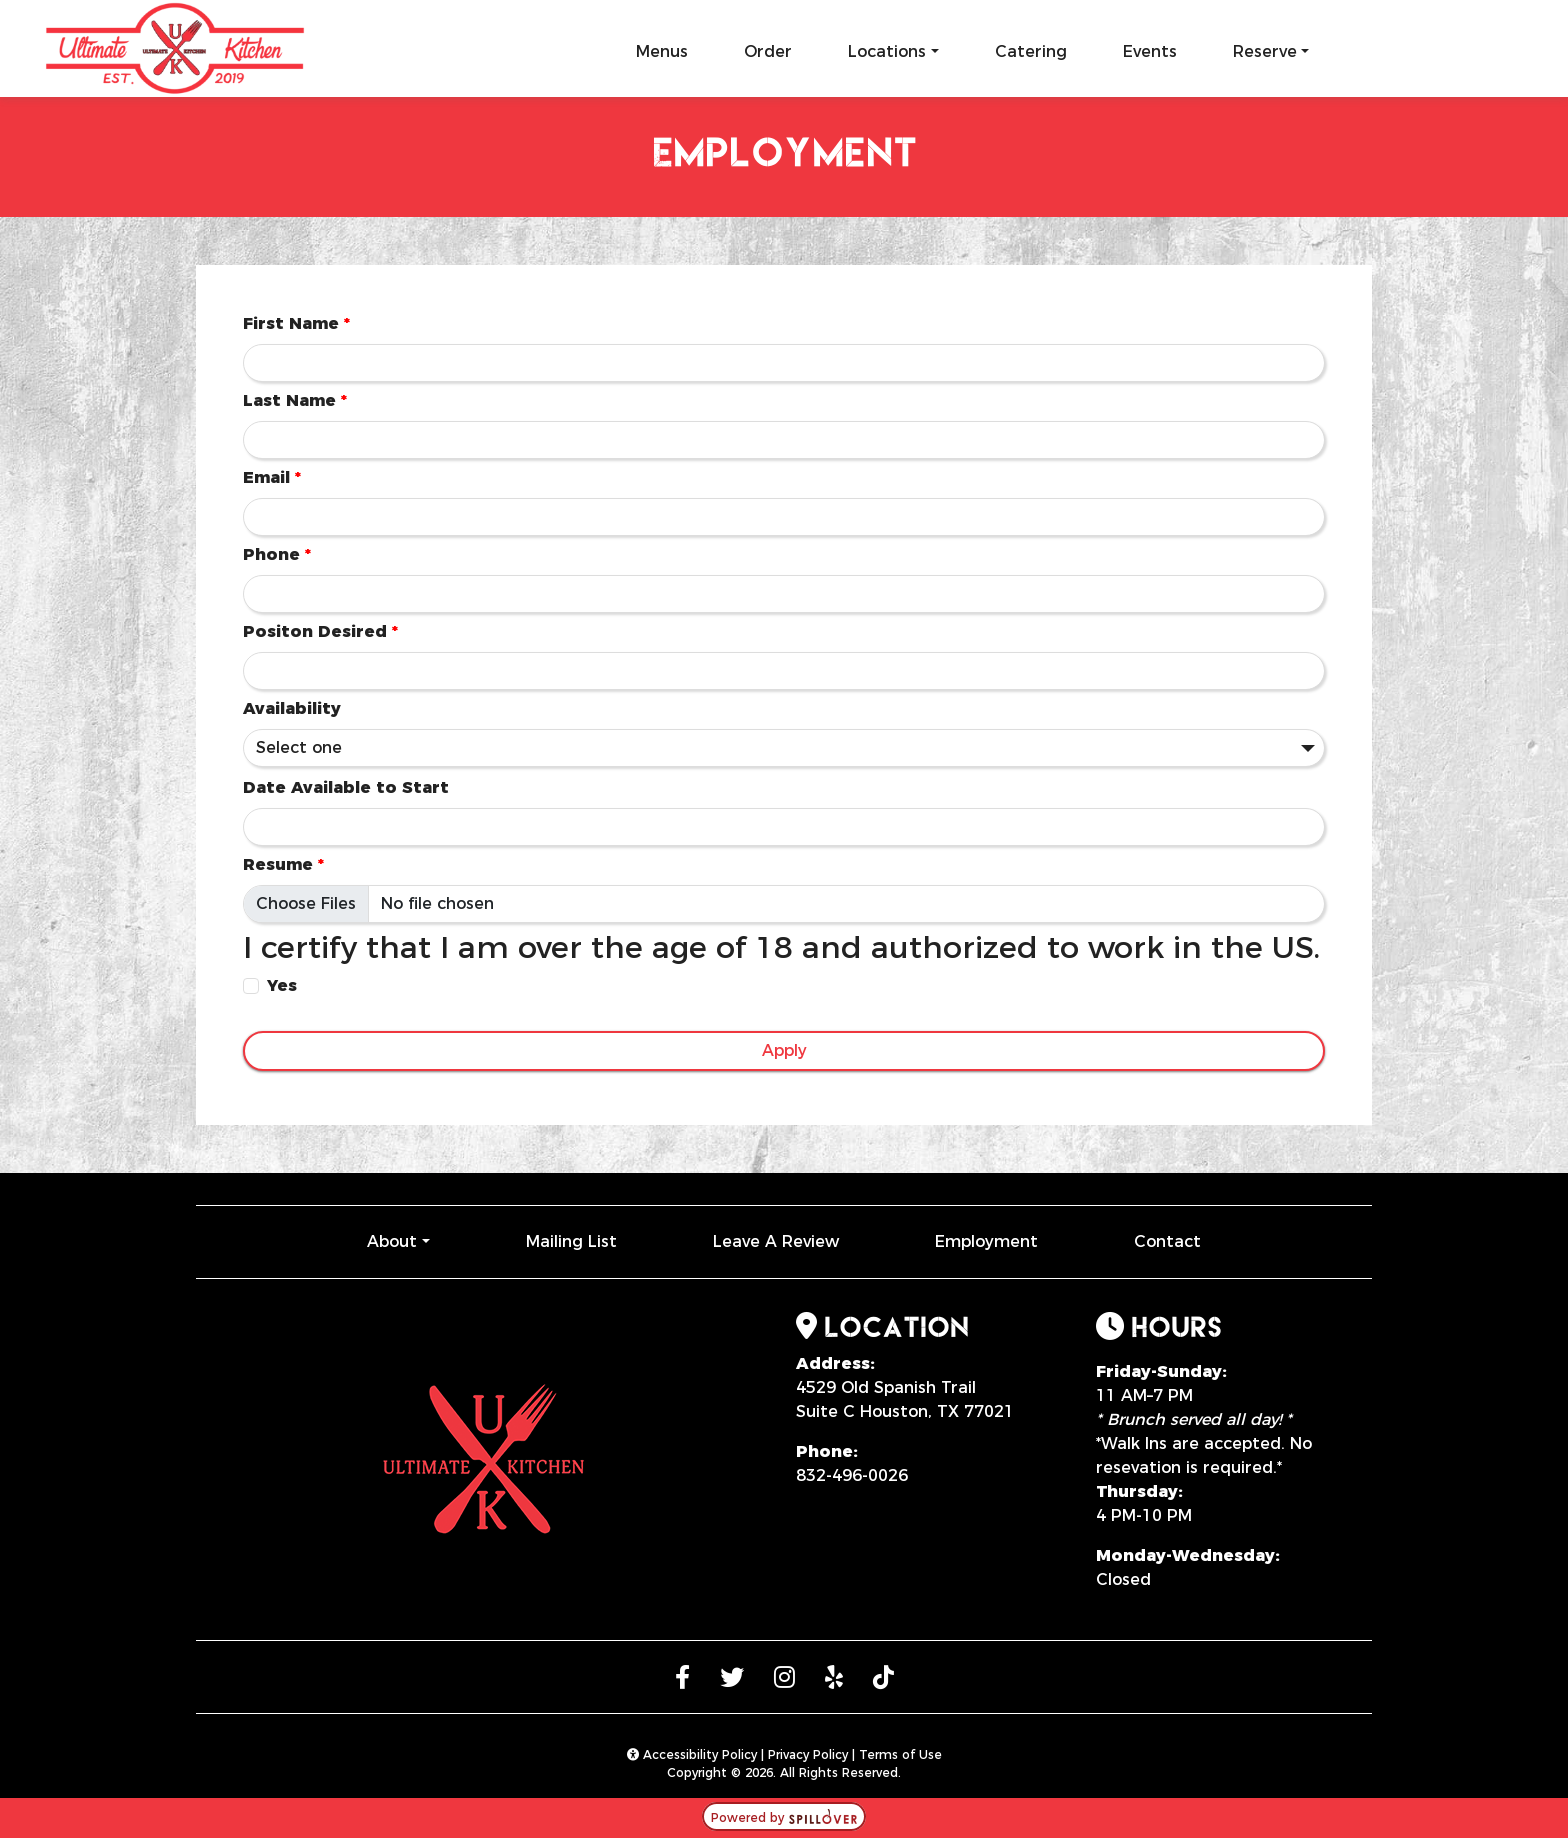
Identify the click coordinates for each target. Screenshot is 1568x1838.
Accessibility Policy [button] (692, 1754)
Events (1150, 51)
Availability (292, 708)
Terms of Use (900, 1754)
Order (768, 51)
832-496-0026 (852, 1475)
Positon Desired (320, 631)
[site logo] (175, 44)
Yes (282, 985)
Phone (277, 554)
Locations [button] (887, 51)
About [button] (392, 1241)
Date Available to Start (346, 787)
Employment (986, 1241)
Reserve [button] (1265, 51)
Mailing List (571, 1241)
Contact (1167, 1241)
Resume (283, 864)
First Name (296, 323)
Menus (662, 51)
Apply (784, 1050)
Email (272, 477)
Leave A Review (776, 1241)
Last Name (295, 400)
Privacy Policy (808, 1754)
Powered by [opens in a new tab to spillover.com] (784, 1817)
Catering (1031, 51)
